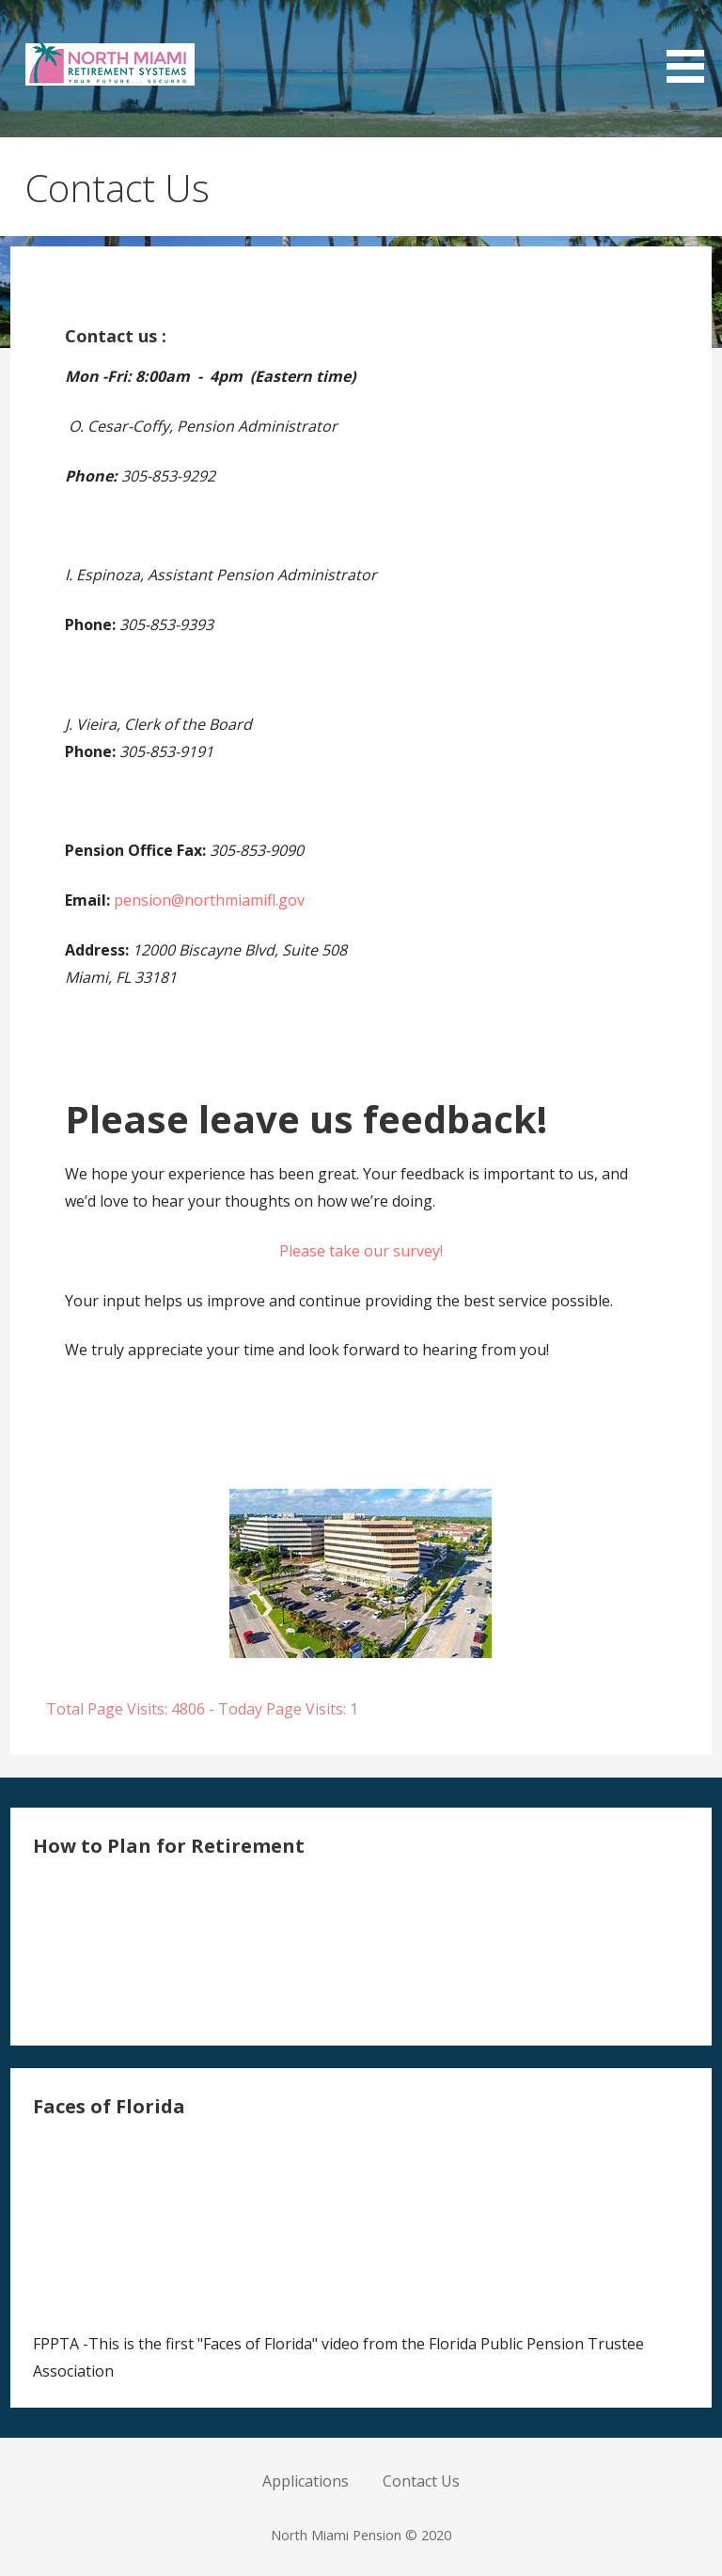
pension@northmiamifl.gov (209, 900)
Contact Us (421, 2481)
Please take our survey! (361, 1251)
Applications (305, 2481)
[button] (692, 44)
